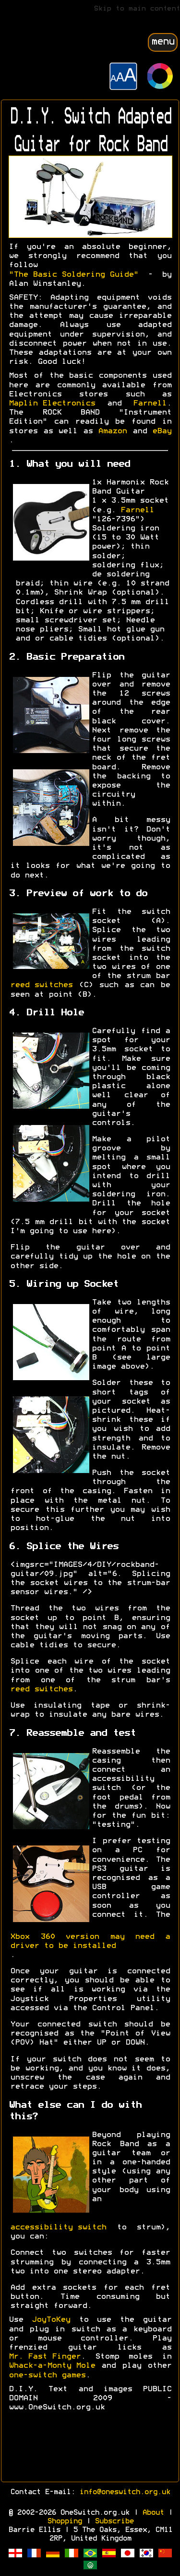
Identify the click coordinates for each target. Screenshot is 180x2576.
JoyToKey (51, 2320)
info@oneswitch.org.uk (124, 2492)
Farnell (150, 403)
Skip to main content (137, 9)
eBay (161, 431)
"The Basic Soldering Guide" (73, 274)
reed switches (41, 985)
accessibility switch (58, 2227)
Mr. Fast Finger (45, 2356)
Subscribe (114, 2521)
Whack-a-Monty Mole (52, 2365)
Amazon (112, 431)
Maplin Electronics (52, 403)
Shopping (64, 2521)
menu (162, 41)
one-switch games (47, 2375)
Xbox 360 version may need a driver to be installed (89, 1941)
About (153, 2512)
